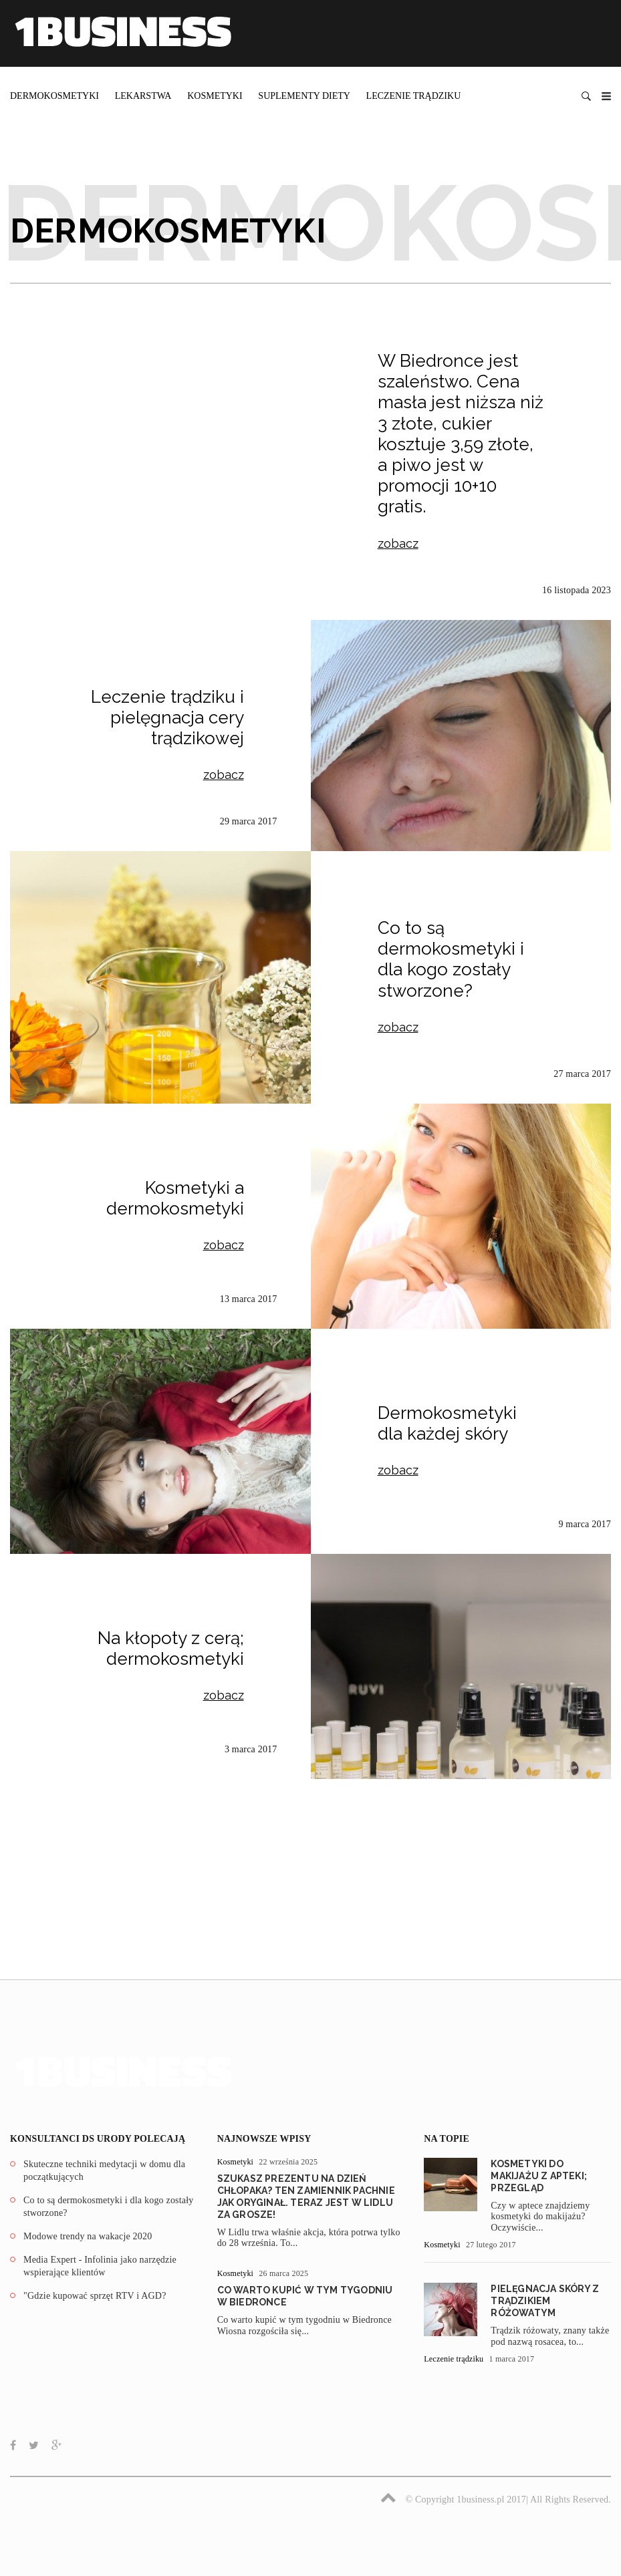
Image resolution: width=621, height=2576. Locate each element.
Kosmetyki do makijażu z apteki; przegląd (539, 2175)
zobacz (398, 543)
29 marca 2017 (248, 821)
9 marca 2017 (584, 1524)
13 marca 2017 (248, 1299)
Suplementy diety (304, 96)
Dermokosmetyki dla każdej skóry (447, 1423)
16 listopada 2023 (576, 590)
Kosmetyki (214, 96)
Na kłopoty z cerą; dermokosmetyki (171, 1648)
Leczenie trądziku (413, 96)
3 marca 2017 (251, 1749)
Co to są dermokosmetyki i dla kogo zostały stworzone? (451, 959)
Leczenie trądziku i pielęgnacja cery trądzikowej (167, 717)
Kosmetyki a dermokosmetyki (175, 1198)
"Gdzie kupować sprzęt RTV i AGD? (94, 2296)
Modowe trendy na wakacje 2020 (87, 2236)
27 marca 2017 (582, 1074)
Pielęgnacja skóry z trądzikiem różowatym (545, 2300)
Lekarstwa (143, 96)
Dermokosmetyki (54, 96)
